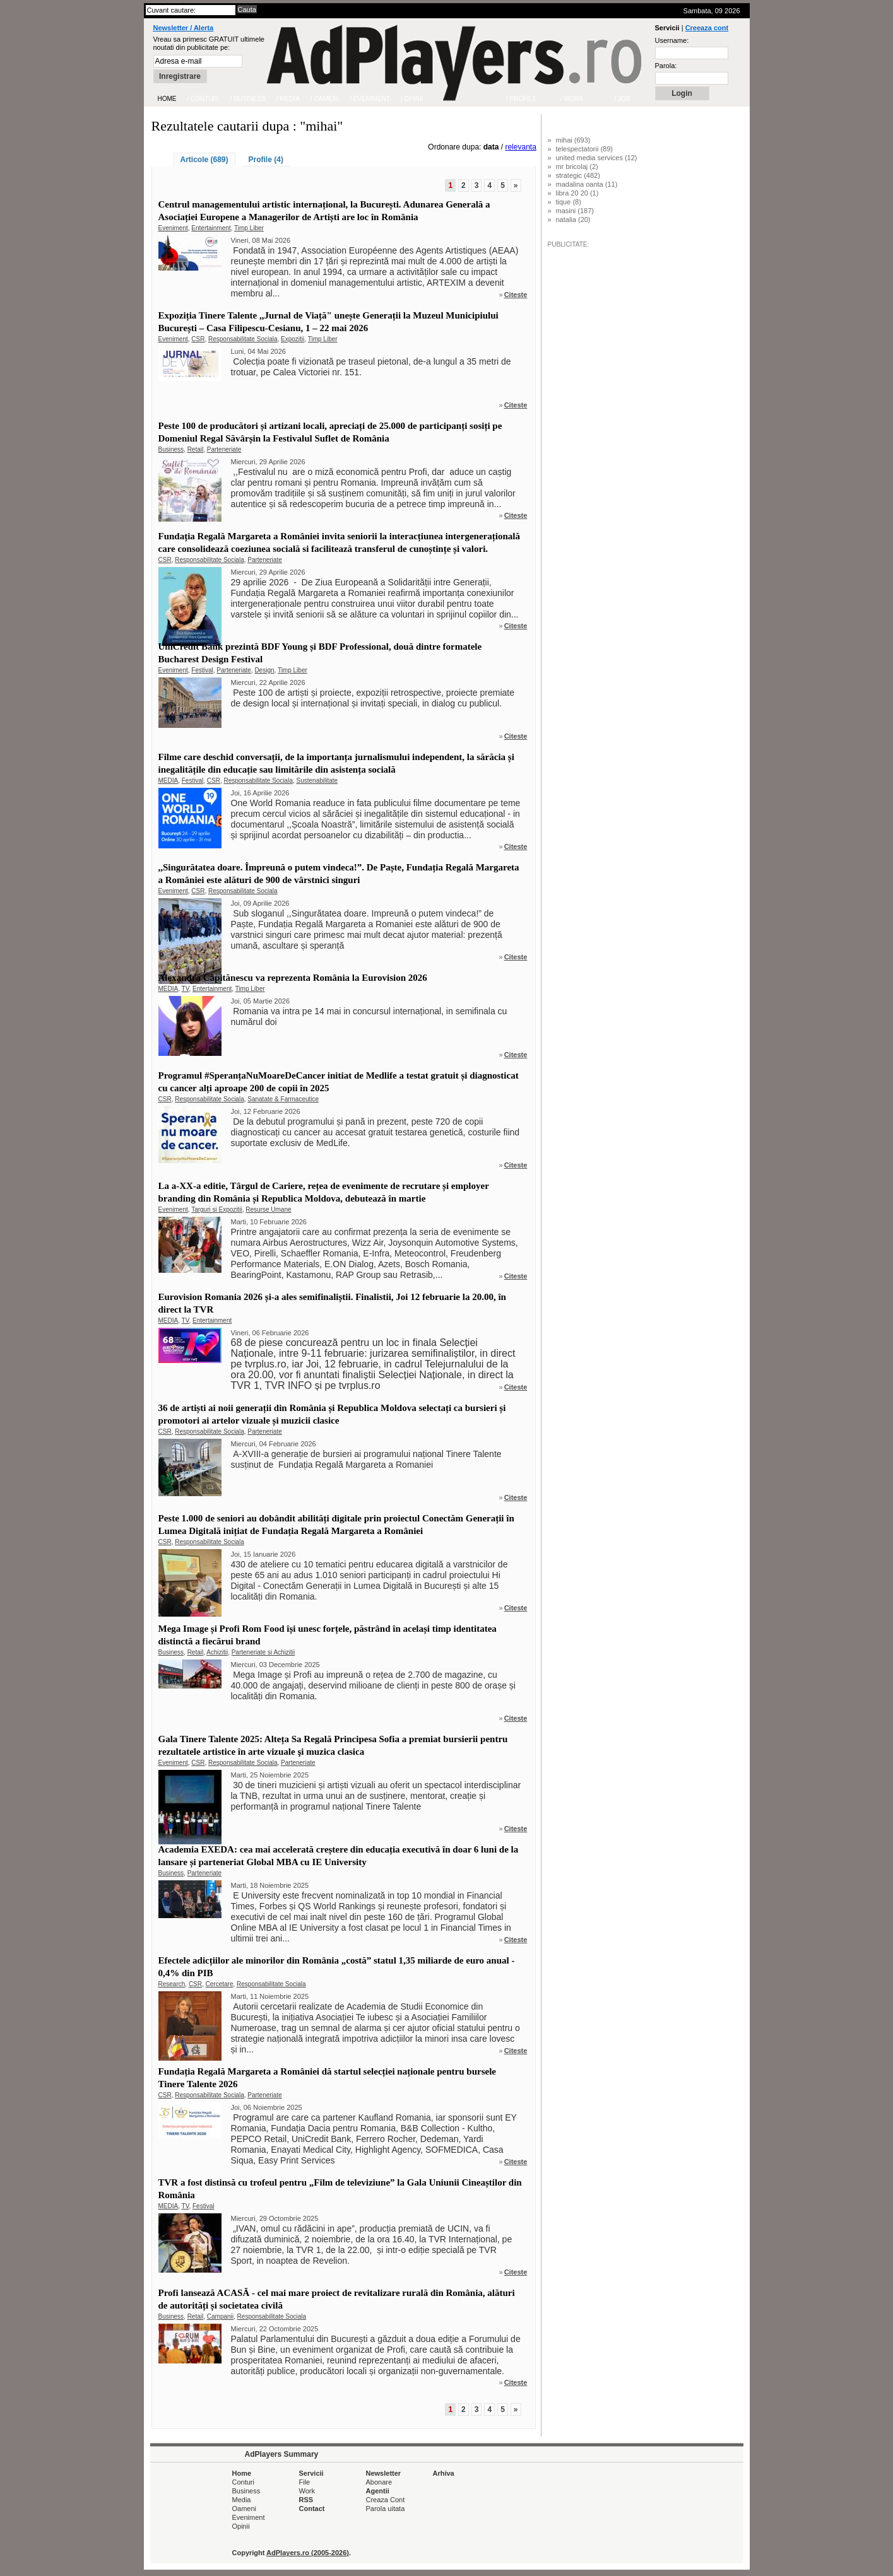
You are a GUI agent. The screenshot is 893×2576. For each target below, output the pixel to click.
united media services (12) (596, 157)
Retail (195, 449)
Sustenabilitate (317, 780)
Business (171, 449)
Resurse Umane (268, 1209)
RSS (306, 2499)
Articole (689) (204, 159)
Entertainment (210, 228)
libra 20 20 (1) (577, 193)
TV (185, 988)
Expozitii (292, 339)
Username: (672, 40)
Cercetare (220, 1984)
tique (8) (568, 202)
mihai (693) (573, 140)
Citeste (516, 294)
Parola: (666, 65)
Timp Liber (249, 228)
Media (241, 2499)
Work (307, 2491)
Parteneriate (224, 449)
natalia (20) (573, 219)
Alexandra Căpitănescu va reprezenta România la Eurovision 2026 (292, 978)
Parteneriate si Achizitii (263, 1652)
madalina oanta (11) (587, 184)
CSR (197, 339)
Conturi (243, 2482)
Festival (202, 670)
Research (172, 1984)
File (304, 2482)
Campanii (220, 2316)
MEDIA (168, 780)
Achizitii (217, 1652)
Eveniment (173, 228)
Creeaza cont (706, 28)
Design (264, 670)
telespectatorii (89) (584, 149)
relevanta (520, 147)
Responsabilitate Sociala (243, 339)
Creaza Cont (385, 2499)
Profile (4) (266, 159)
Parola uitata (385, 2508)
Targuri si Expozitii (216, 1209)
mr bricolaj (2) (577, 166)
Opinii (241, 2526)
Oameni (244, 2508)
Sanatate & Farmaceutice (283, 1099)
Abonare (379, 2482)
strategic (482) (578, 175)
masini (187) (575, 210)
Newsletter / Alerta (183, 28)
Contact (312, 2508)
